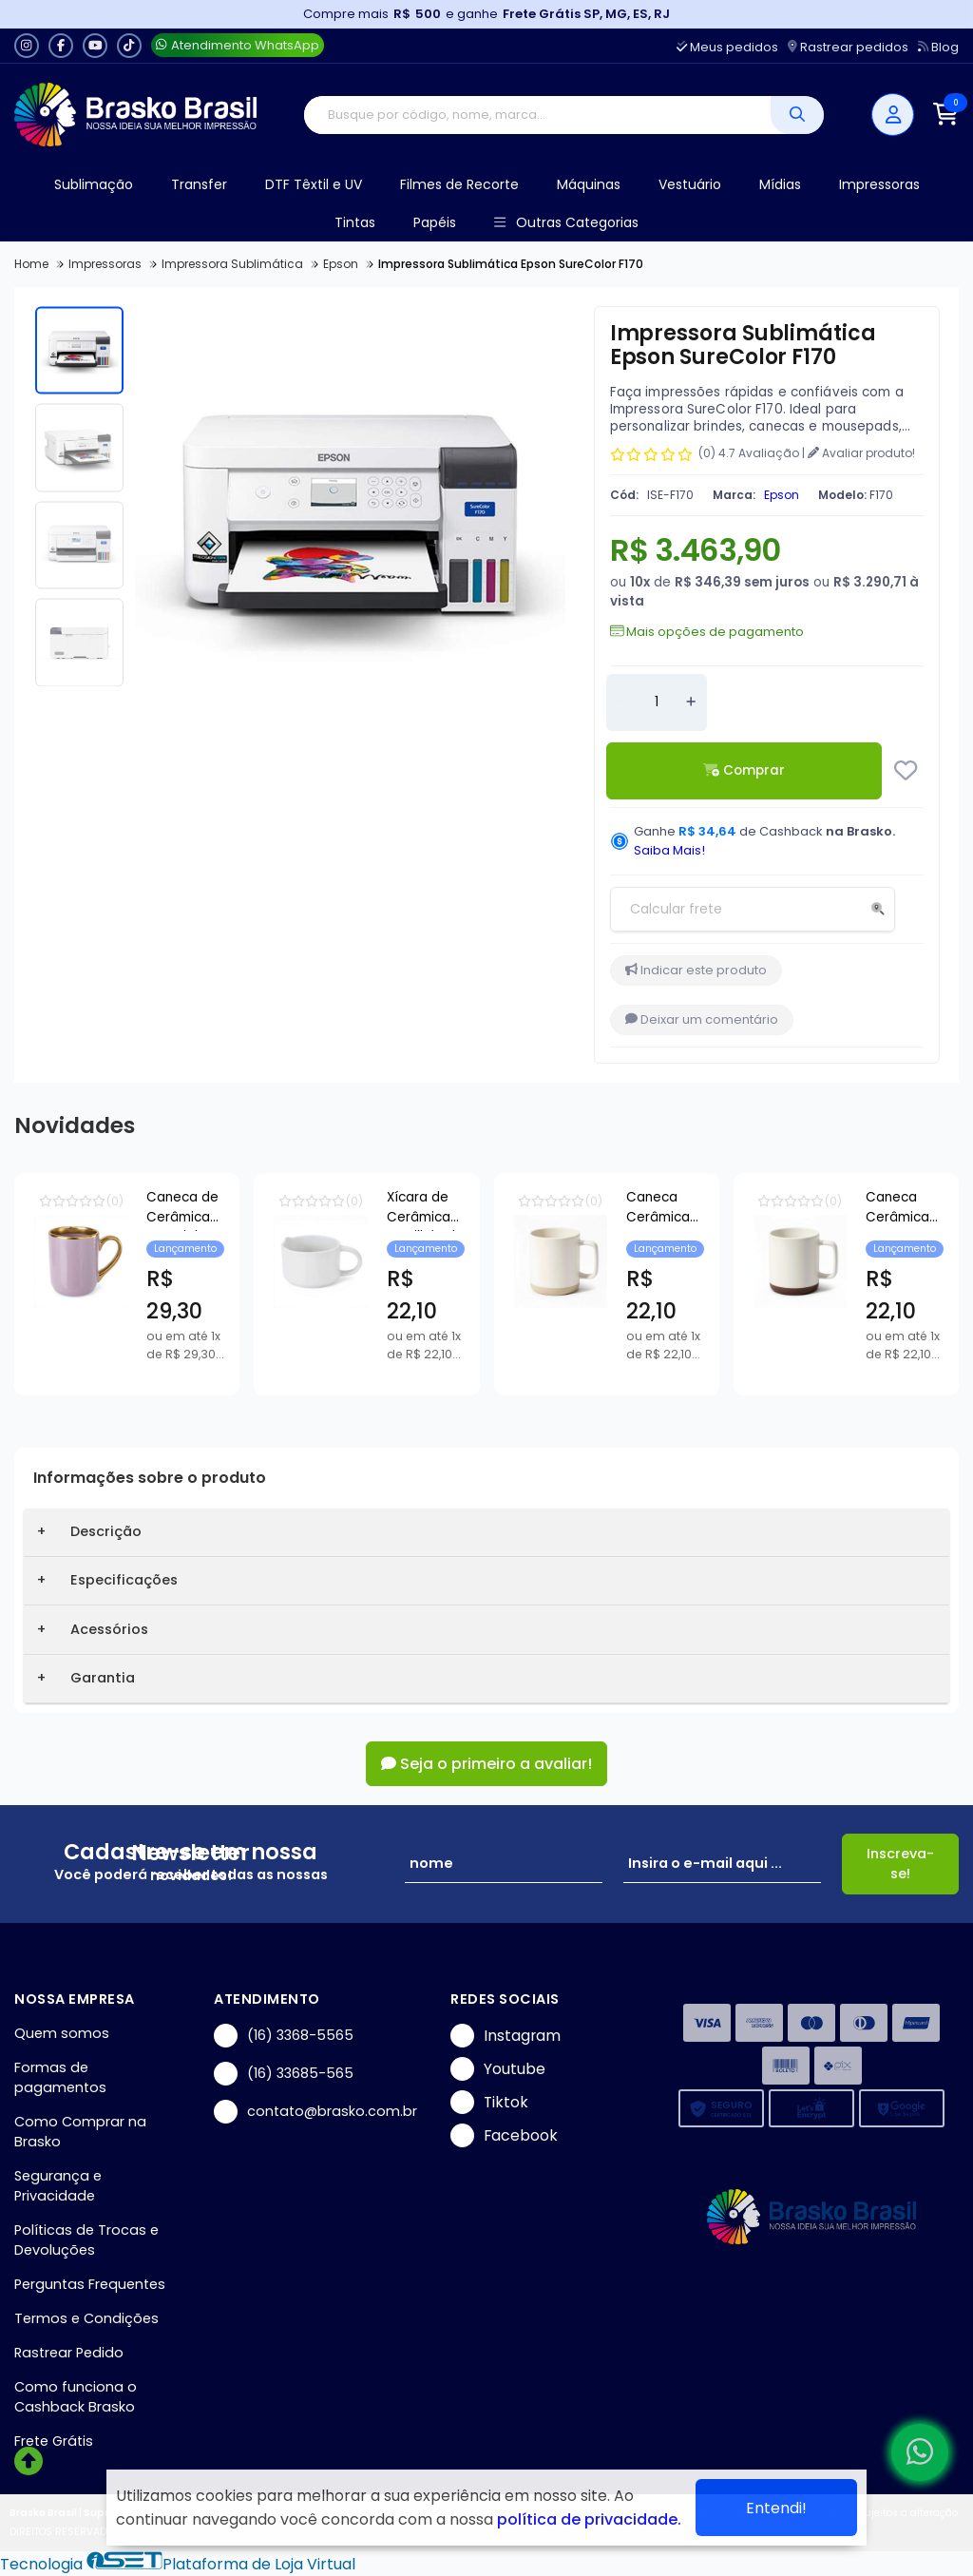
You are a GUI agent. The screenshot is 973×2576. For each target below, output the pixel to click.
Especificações (124, 1579)
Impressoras (879, 184)
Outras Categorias (566, 223)
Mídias (780, 184)
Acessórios (109, 1629)
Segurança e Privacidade (58, 2185)
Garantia (102, 1677)
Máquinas (588, 184)
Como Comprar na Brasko (80, 2131)
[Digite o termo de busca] (537, 115)
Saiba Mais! (669, 850)
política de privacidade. (589, 2519)
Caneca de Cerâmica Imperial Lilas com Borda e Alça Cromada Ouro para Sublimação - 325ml (335, 1209)
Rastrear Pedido (69, 2352)
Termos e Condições (86, 2318)
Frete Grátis (53, 2441)
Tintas (354, 222)
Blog (938, 47)
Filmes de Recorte (459, 184)
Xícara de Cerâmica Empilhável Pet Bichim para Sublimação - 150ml (803, 1207)
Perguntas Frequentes (89, 2284)
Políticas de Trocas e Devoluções (86, 2239)
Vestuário (689, 184)
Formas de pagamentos (60, 2077)
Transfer (199, 184)
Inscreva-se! (900, 1863)
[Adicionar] (690, 702)
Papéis (434, 222)
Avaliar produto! (861, 453)
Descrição (106, 1531)
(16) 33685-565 (283, 2074)
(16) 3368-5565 (283, 2035)
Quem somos (61, 2033)
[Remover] (622, 702)
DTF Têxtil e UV (313, 184)
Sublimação (93, 184)
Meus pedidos (727, 47)
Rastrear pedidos (848, 47)
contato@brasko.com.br (315, 2112)
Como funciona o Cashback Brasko (75, 2396)
